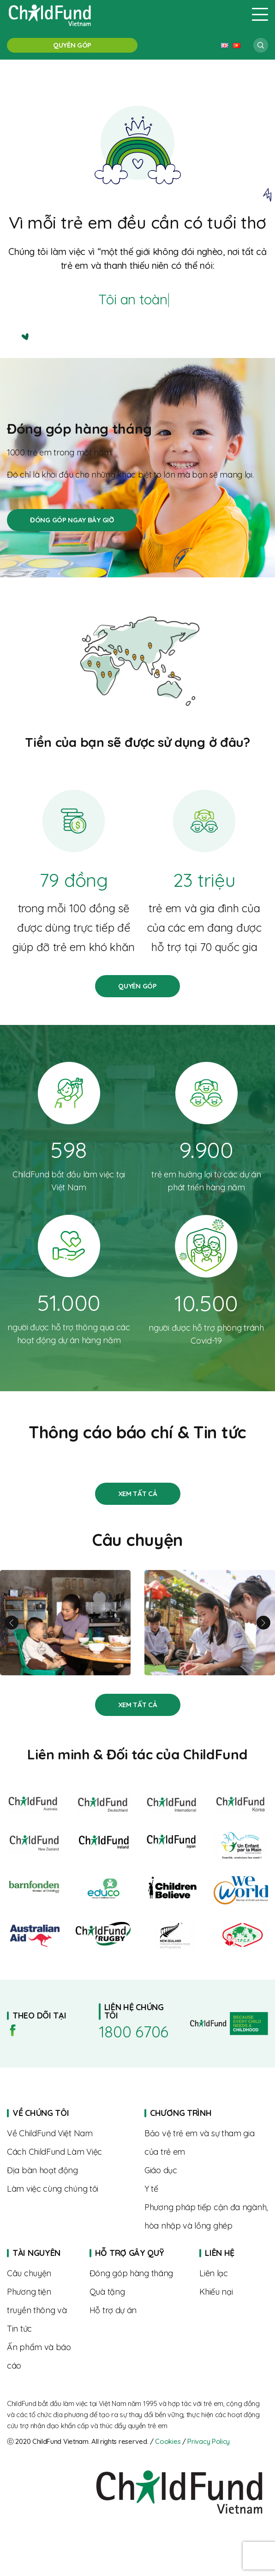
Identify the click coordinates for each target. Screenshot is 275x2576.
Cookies (167, 2441)
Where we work (69, 2170)
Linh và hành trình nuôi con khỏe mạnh (65, 1622)
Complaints (233, 2292)
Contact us (233, 2273)
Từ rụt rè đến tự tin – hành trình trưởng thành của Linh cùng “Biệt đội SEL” (209, 1622)
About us (69, 2133)
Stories (137, 1494)
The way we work (69, 2152)
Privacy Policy (208, 2441)
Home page (206, 2113)
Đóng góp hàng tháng (72, 520)
